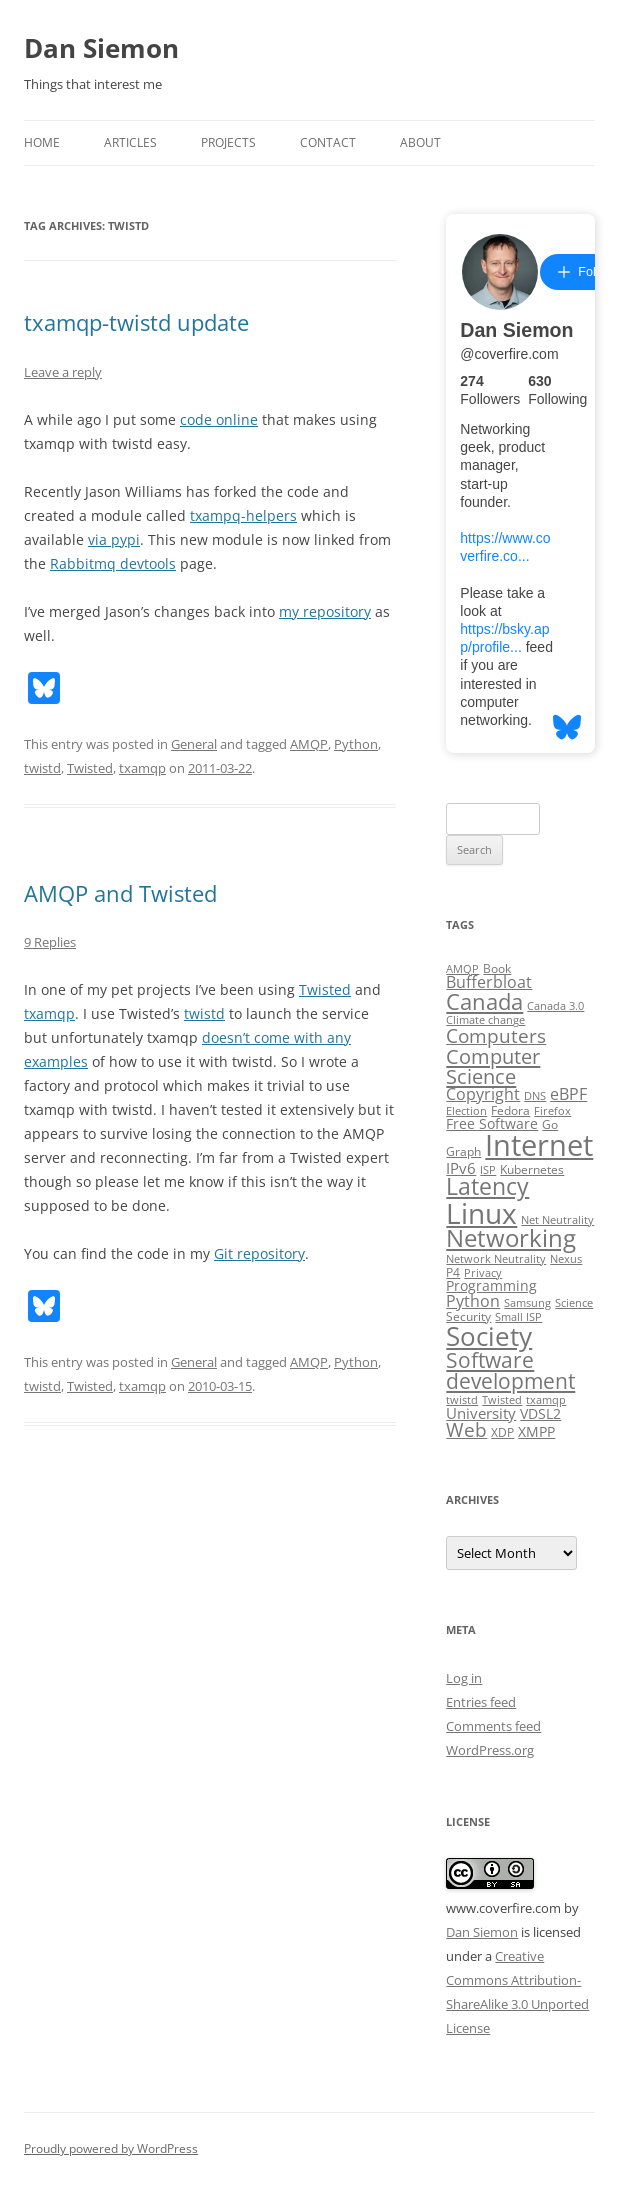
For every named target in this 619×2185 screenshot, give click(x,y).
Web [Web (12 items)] (466, 1430)
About (420, 142)
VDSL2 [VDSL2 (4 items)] (540, 1414)
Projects (228, 142)
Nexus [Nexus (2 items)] (566, 1259)
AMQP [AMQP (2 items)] (462, 969)
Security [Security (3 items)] (468, 1316)
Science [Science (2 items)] (574, 1303)
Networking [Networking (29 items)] (511, 1238)
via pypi (114, 539)
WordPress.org (490, 1750)
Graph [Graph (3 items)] (463, 1151)
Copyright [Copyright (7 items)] (483, 1094)
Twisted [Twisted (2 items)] (502, 1400)
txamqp (142, 768)
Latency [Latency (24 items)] (487, 1186)
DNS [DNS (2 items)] (535, 1096)
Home (42, 142)
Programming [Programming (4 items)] (491, 1286)
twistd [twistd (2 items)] (462, 1400)
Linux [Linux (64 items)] (481, 1213)
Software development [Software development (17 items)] (510, 1370)
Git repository (259, 1253)
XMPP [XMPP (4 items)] (536, 1432)
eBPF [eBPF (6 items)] (568, 1094)
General (194, 744)
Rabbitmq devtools (113, 563)
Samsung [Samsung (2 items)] (527, 1303)
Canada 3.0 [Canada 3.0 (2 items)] (555, 1006)
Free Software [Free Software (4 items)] (492, 1124)
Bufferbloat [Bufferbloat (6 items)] (489, 982)
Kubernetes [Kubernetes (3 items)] (532, 1169)
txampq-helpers (243, 515)
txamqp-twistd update (136, 322)
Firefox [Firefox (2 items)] (552, 1111)
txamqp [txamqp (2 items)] (546, 1400)
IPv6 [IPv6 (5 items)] (461, 1168)
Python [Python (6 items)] (473, 1301)
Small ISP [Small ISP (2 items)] (518, 1317)
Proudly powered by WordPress (111, 2148)
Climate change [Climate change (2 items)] (485, 1020)
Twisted (90, 768)
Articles (130, 142)
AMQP (309, 744)
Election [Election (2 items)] (466, 1111)
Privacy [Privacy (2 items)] (483, 1273)
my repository (325, 611)
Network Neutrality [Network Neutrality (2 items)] (496, 1259)
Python (356, 744)
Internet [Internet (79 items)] (539, 1145)
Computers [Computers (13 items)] (496, 1035)
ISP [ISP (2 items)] (488, 1170)
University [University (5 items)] (481, 1413)
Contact (328, 142)
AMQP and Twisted (120, 893)
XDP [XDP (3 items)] (502, 1432)
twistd (42, 768)
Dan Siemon (101, 48)
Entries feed (481, 1702)
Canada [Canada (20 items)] (484, 1001)
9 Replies (50, 942)
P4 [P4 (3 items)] (453, 1272)
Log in (464, 1678)
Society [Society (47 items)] (489, 1336)
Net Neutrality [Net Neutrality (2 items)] (557, 1220)
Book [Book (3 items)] (497, 968)
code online (219, 419)
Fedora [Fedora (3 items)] (510, 1110)
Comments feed (493, 1726)
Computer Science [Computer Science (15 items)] (493, 1066)
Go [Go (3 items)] (550, 1124)
